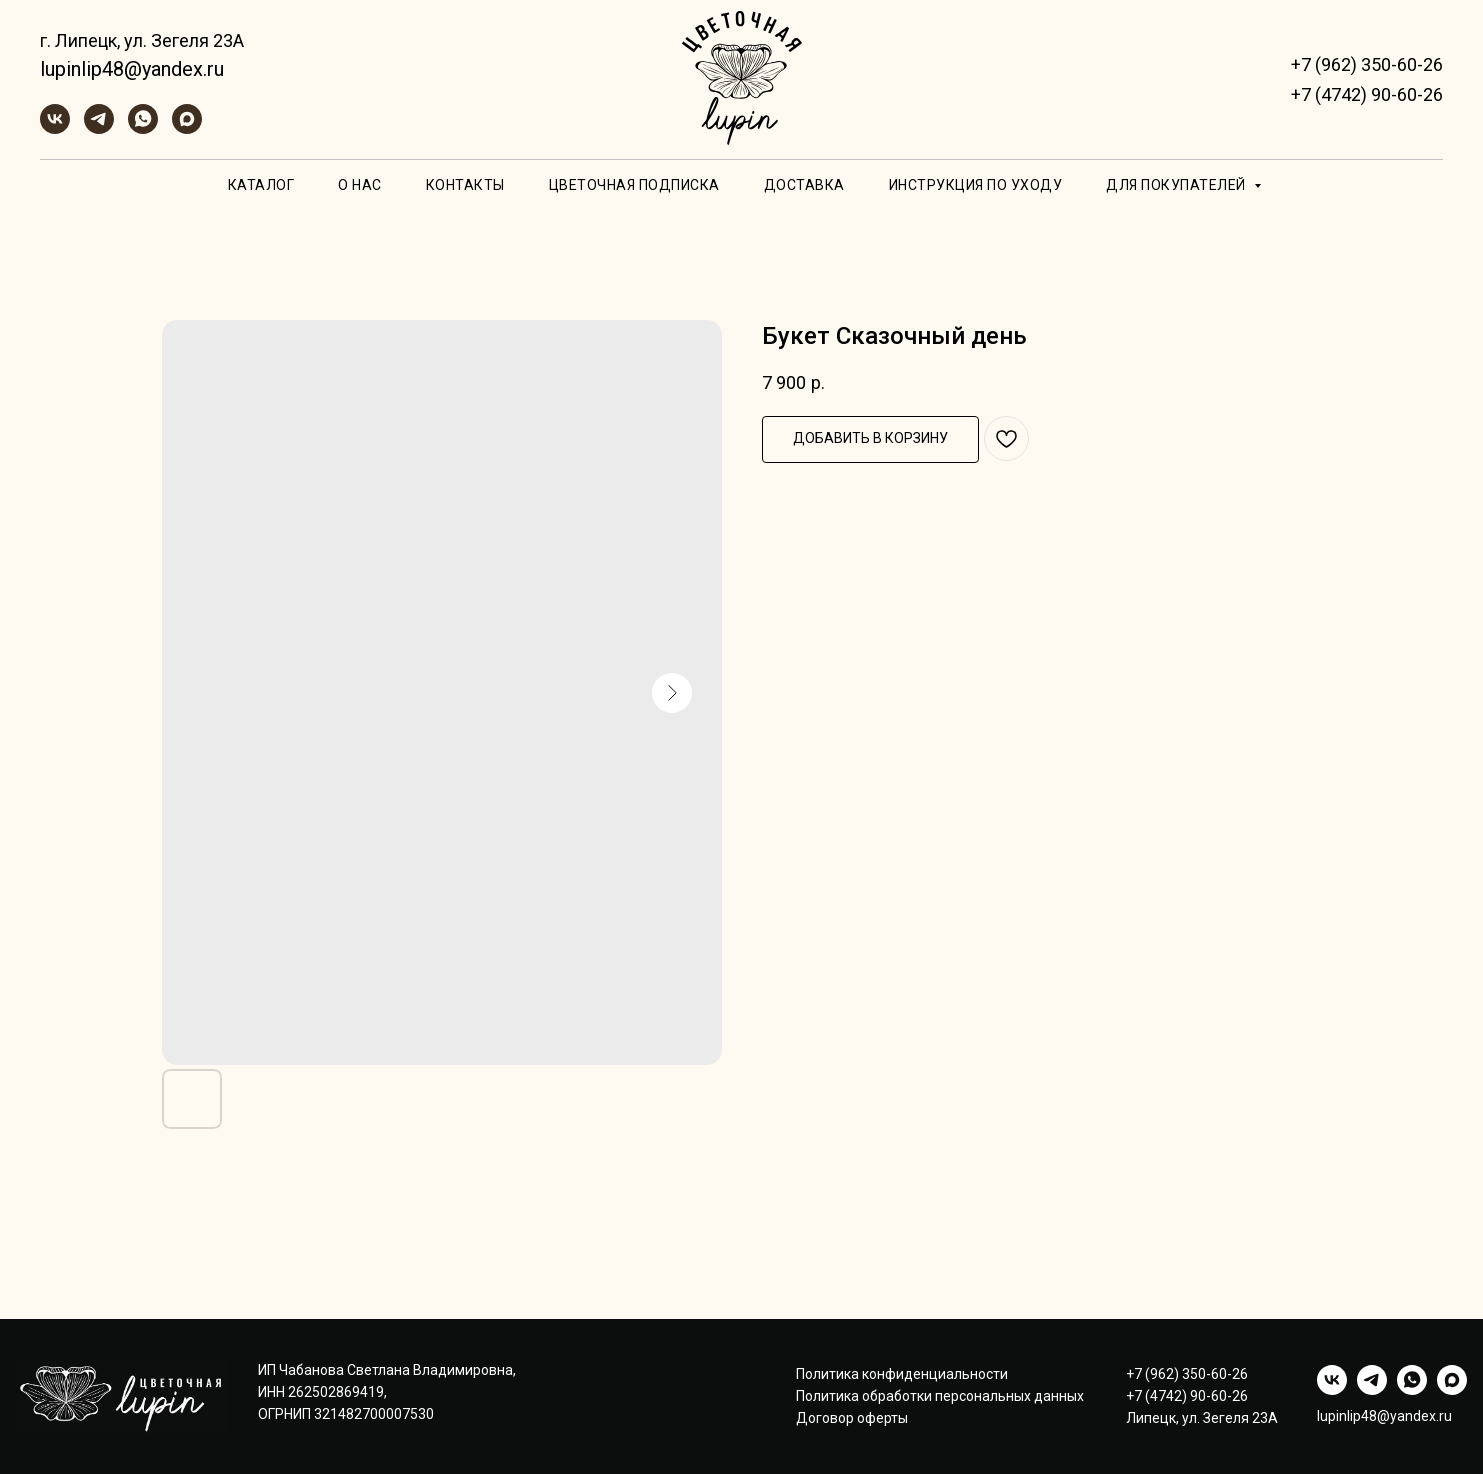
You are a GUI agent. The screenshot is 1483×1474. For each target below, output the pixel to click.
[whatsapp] (143, 128)
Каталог (261, 185)
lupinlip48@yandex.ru (132, 69)
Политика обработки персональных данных (940, 1396)
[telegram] (99, 128)
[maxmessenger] (187, 128)
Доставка (804, 185)
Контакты (465, 185)
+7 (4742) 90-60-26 (1367, 94)
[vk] (55, 128)
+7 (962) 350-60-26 (1367, 64)
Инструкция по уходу (976, 185)
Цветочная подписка (634, 185)
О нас (360, 185)
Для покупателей (1177, 185)
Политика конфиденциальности (902, 1374)
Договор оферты (852, 1418)
